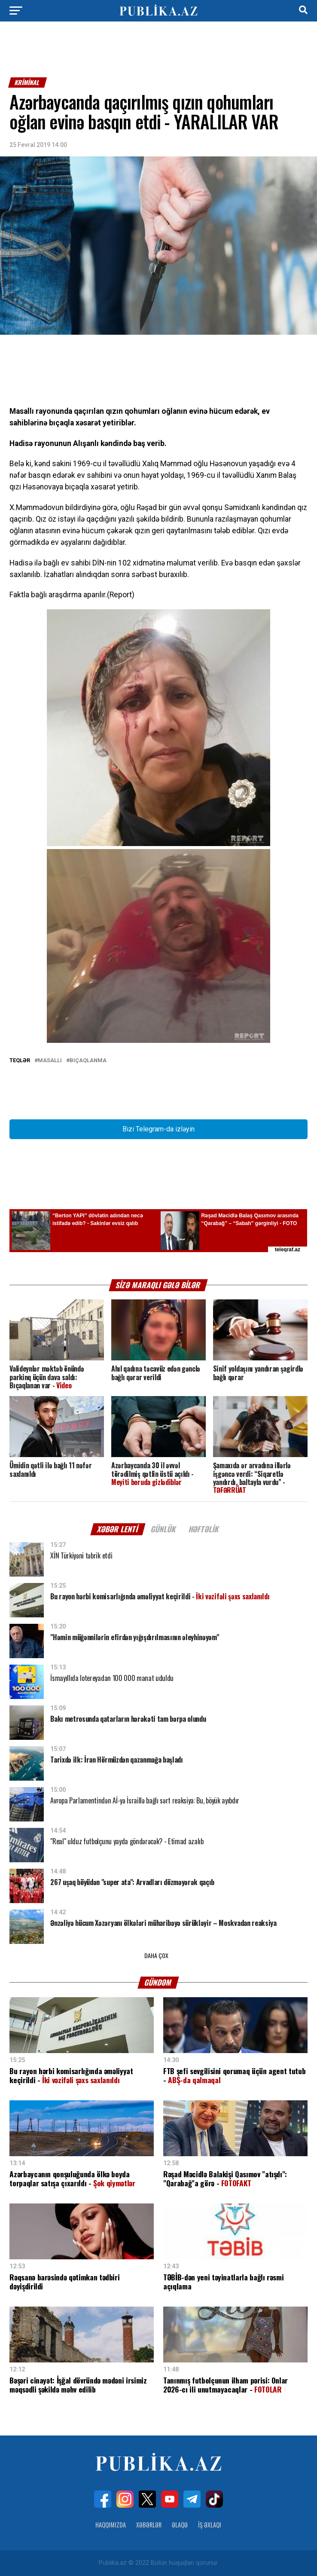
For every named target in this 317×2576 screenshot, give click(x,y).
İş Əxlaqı (209, 2524)
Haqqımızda (110, 2524)
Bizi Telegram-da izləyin (158, 1129)
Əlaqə (180, 2524)
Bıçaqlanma (88, 1060)
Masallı (50, 1060)
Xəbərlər (149, 2524)
